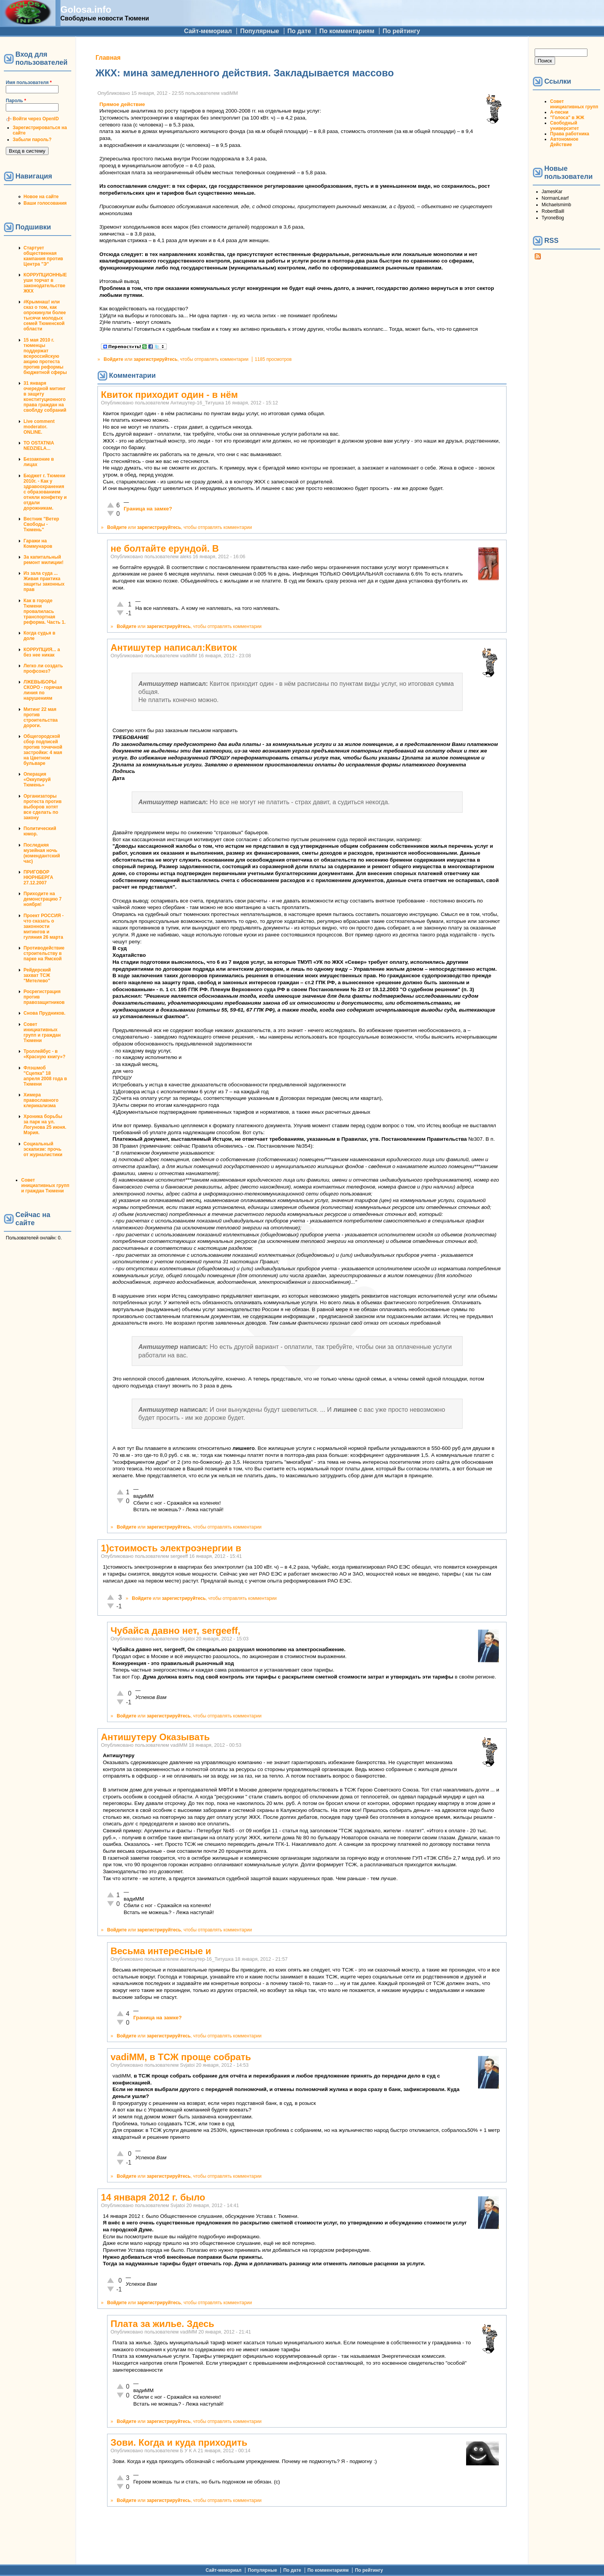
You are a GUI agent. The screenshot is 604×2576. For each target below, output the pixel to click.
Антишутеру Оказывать (155, 1737)
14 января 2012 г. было (153, 2197)
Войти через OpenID (36, 118)
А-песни (559, 112)
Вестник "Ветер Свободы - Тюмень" (41, 524)
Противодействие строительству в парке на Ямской (43, 953)
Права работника (569, 133)
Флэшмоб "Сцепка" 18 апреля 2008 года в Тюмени (45, 1076)
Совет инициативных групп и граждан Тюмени (41, 1032)
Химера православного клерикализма (41, 1100)
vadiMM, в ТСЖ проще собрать (181, 2057)
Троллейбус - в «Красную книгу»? (44, 1054)
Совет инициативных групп (574, 104)
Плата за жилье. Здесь (162, 2323)
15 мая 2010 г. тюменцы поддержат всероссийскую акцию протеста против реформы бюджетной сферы (45, 356)
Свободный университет (564, 125)
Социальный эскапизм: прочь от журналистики (42, 1149)
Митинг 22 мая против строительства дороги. (40, 717)
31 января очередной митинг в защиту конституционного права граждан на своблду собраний (44, 397)
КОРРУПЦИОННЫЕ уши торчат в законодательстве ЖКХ (45, 283)
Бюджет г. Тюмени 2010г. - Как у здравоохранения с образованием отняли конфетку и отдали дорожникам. (45, 492)
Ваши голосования (45, 203)
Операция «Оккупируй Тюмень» (37, 779)
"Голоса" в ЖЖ (567, 117)
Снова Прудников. (44, 1013)
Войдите (113, 359)
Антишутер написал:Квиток (174, 647)
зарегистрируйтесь (156, 359)
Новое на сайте (41, 196)
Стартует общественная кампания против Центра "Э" (43, 256)
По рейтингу (401, 31)
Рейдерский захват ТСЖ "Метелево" (37, 975)
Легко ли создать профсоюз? (43, 668)
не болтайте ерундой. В (165, 548)
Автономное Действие (564, 141)
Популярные (259, 31)
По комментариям (346, 31)
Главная (108, 57)
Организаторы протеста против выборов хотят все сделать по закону (42, 806)
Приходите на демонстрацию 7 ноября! (42, 899)
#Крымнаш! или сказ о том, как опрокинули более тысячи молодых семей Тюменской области (44, 315)
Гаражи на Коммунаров (37, 543)
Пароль (16, 100)
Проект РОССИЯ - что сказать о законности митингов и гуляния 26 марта (43, 926)
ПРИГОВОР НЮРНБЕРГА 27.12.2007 (38, 877)
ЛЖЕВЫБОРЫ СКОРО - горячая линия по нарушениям (42, 690)
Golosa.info (85, 9)
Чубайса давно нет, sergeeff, (175, 1630)
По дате (299, 31)
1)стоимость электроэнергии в (171, 1548)
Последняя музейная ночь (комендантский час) (41, 853)
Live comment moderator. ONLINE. (39, 427)
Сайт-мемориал (208, 31)
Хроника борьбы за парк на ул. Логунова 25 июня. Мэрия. (44, 1124)
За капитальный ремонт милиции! (43, 559)
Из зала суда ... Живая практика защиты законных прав (44, 581)
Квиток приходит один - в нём (169, 394)
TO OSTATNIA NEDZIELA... (38, 445)
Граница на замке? (148, 509)
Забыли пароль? (32, 139)
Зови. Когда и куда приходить (179, 2442)
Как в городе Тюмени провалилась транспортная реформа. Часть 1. (44, 611)
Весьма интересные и (161, 1951)
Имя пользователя (29, 82)
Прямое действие (122, 104)
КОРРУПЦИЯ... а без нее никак (41, 652)
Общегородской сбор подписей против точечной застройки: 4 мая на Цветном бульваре (42, 750)
